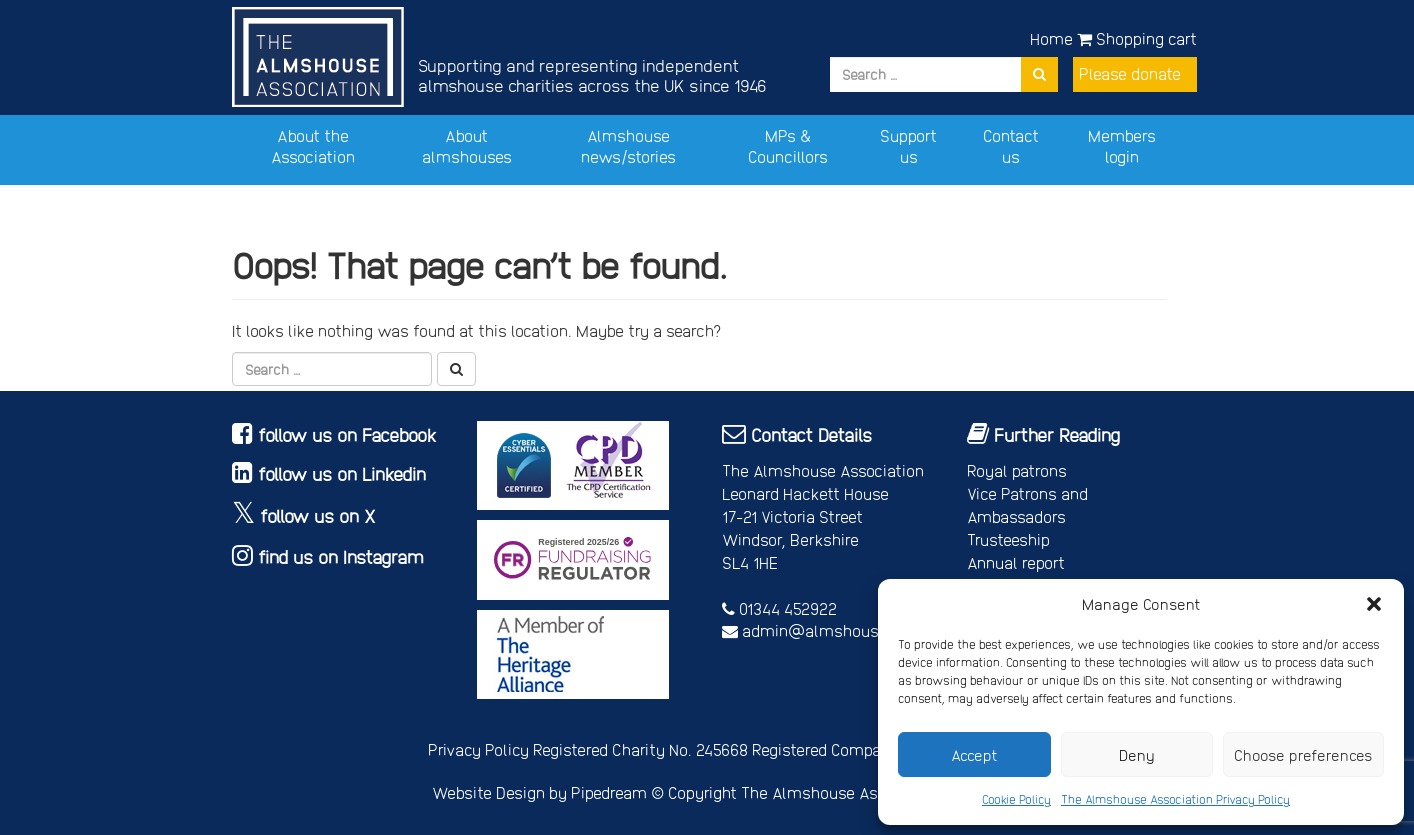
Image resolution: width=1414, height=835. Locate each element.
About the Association (313, 146)
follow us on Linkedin (342, 473)
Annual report (1016, 562)
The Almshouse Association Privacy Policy (1175, 799)
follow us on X (318, 515)
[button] (1374, 604)
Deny (1137, 755)
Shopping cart (1137, 38)
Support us (908, 146)
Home (1051, 38)
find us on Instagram (341, 556)
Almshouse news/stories (628, 146)
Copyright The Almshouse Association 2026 (825, 792)
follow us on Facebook (347, 434)
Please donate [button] (1130, 73)
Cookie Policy (1016, 799)
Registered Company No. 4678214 (869, 749)
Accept (974, 755)
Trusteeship (1008, 539)
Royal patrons (1017, 470)
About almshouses (467, 146)
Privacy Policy (478, 749)
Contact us (1011, 146)
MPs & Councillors (788, 146)
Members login (1122, 146)
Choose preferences (1303, 755)
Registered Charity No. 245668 (640, 749)
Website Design (488, 792)
